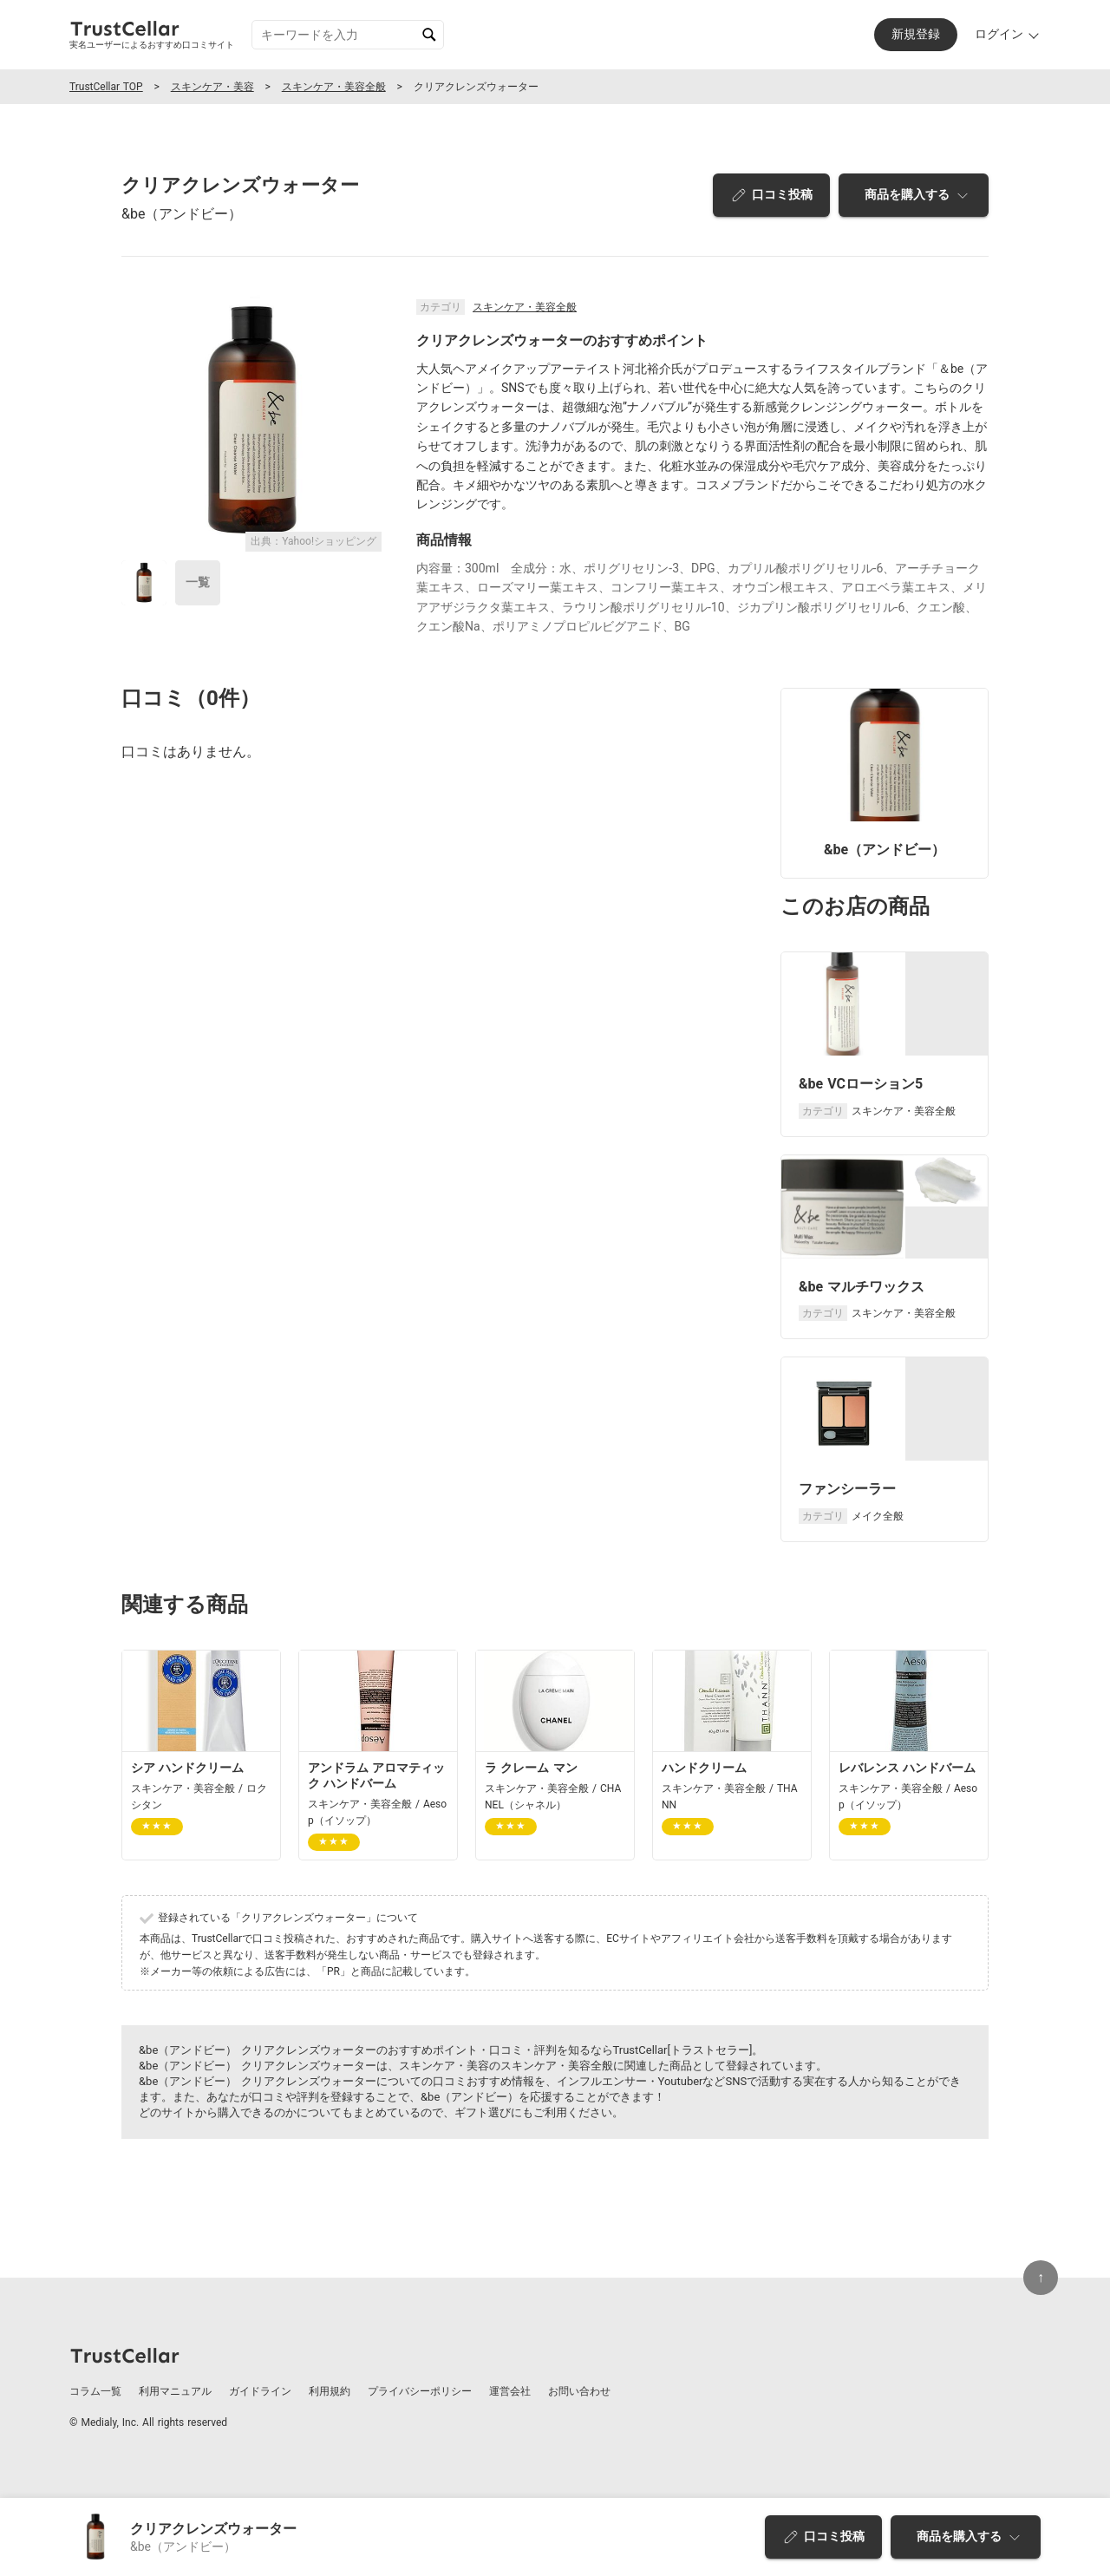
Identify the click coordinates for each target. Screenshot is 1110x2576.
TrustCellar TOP (106, 87)
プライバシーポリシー (420, 2391)
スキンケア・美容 (212, 87)
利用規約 (329, 2391)
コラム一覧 (95, 2391)
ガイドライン (260, 2391)
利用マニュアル (175, 2391)
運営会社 (510, 2391)
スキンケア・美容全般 (334, 87)
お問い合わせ (579, 2391)
